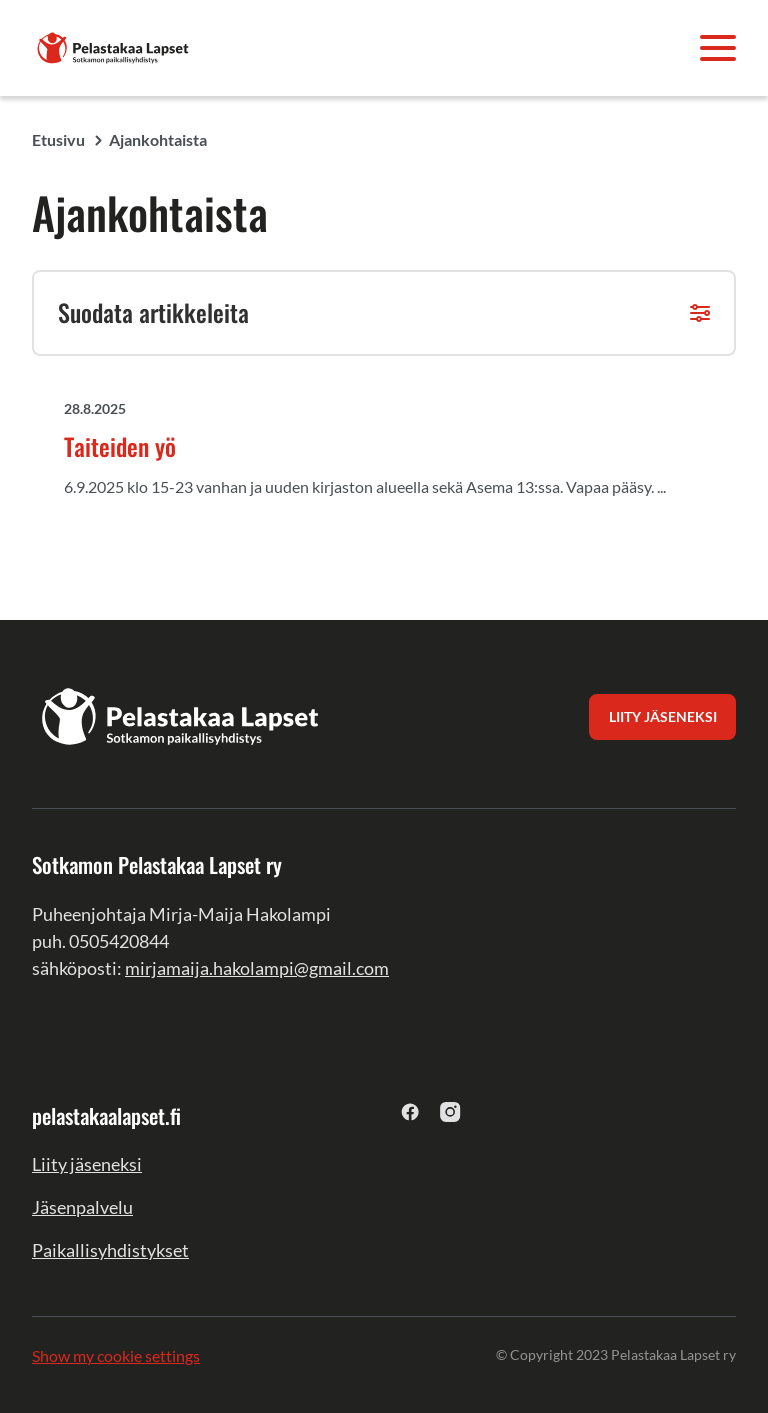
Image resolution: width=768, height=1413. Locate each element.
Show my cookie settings (116, 1355)
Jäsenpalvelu (82, 1207)
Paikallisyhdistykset (110, 1250)
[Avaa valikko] (718, 48)
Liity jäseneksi (87, 1164)
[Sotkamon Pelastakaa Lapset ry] (114, 45)
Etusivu (58, 139)
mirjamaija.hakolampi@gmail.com (257, 968)
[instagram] (450, 1111)
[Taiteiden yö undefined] (400, 452)
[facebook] (410, 1111)
